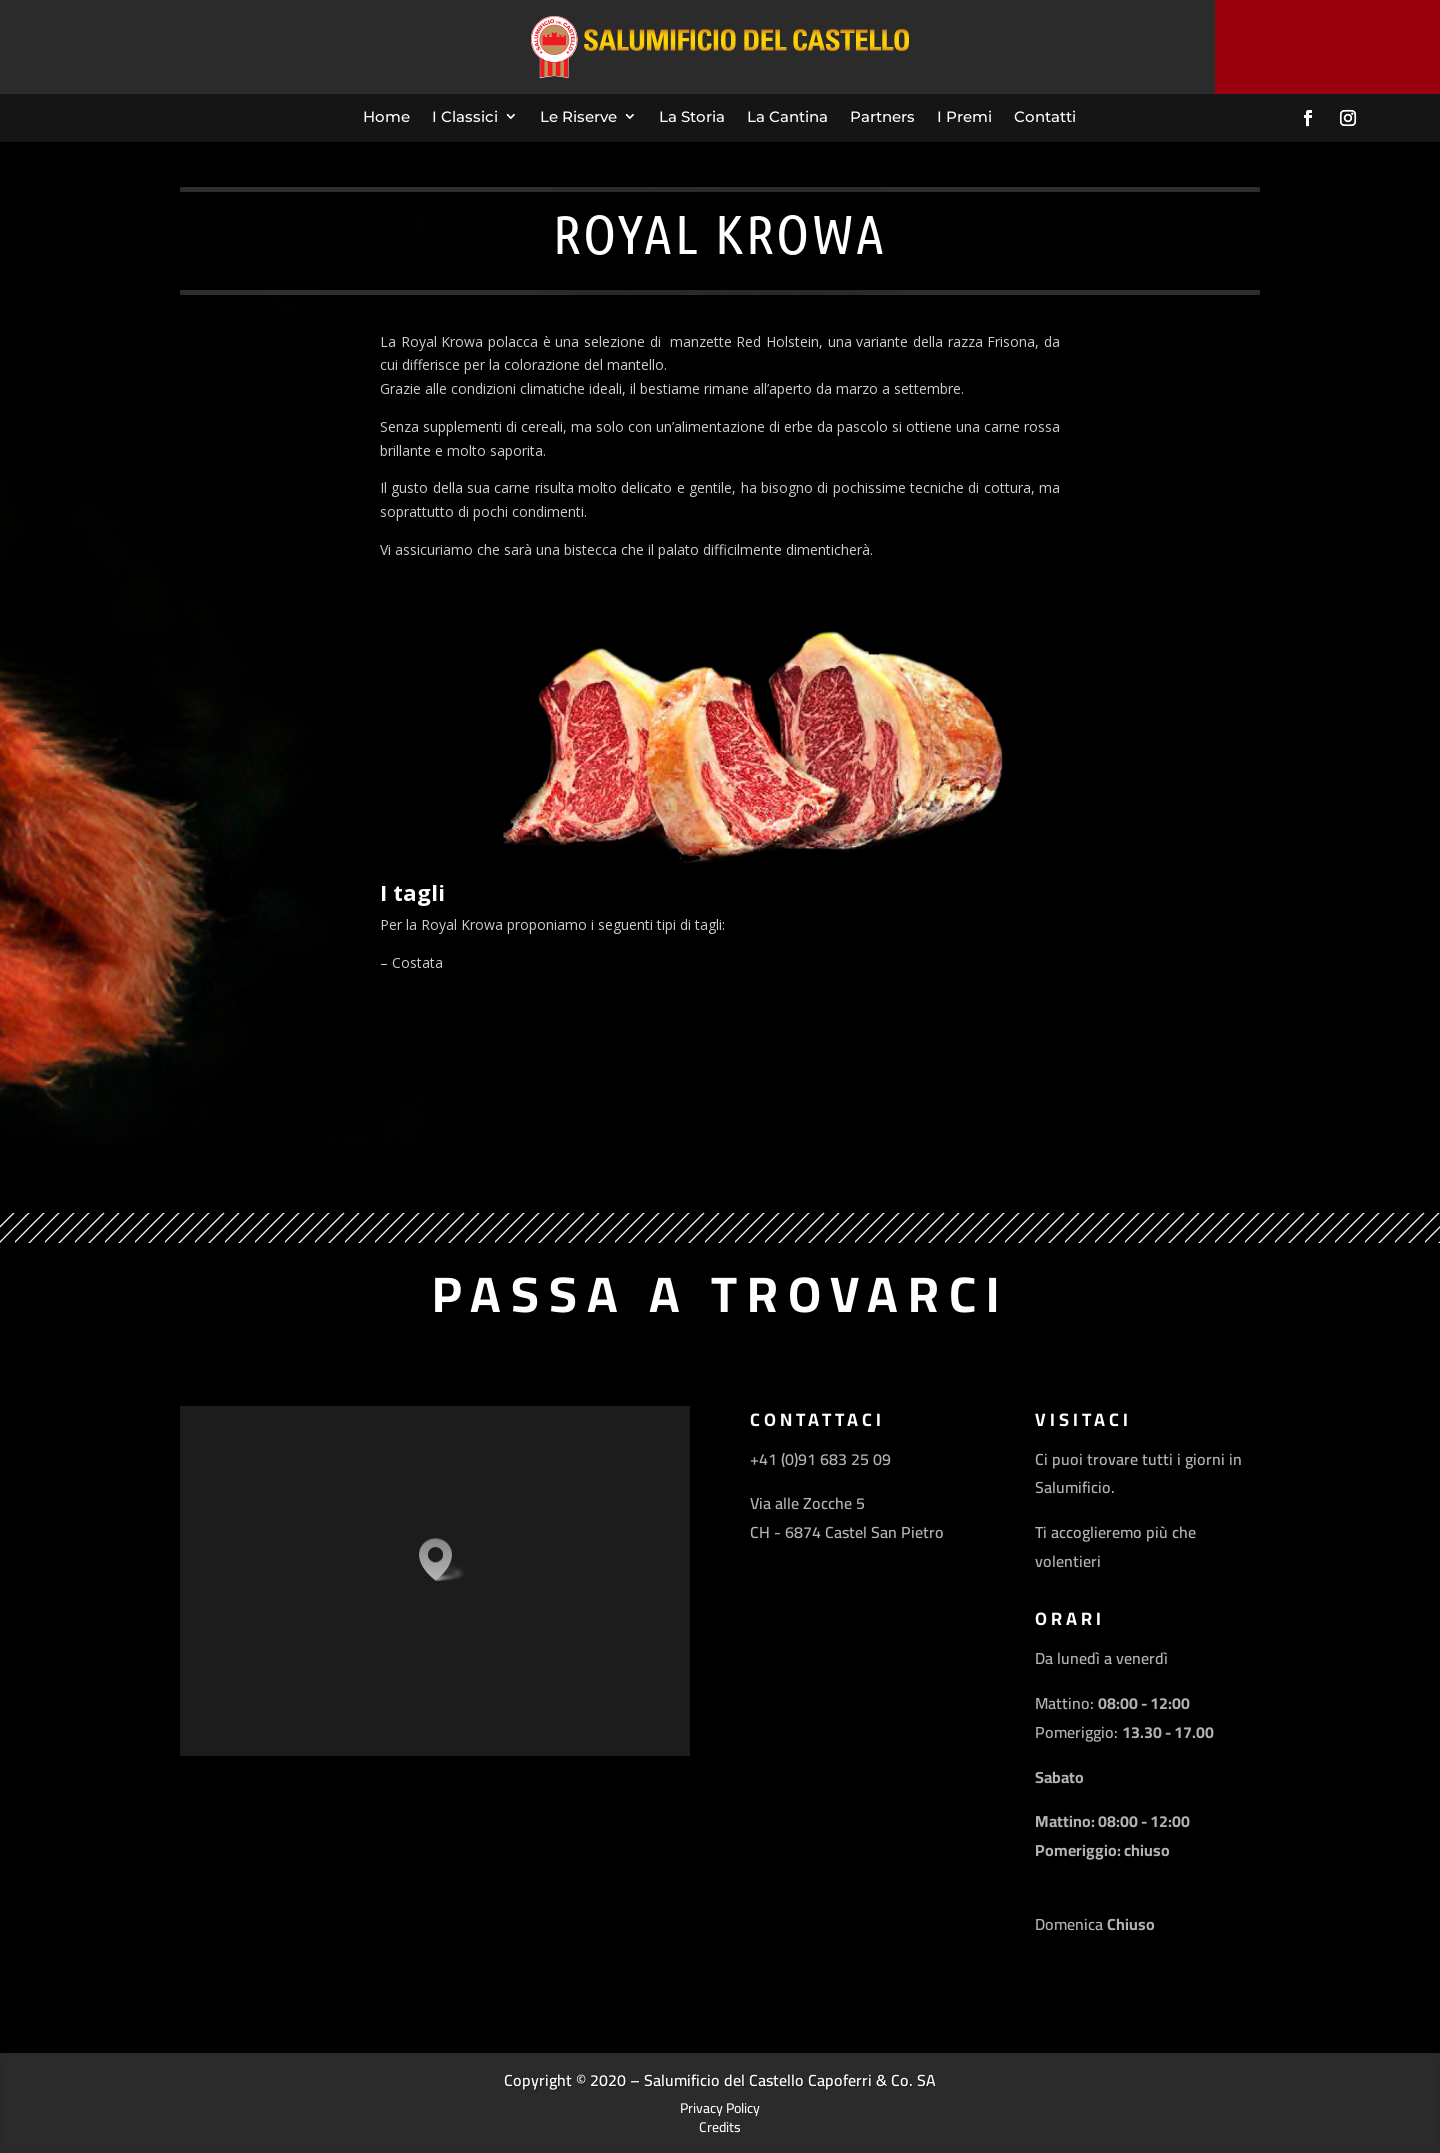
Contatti (1045, 116)
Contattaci (1328, 46)
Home (386, 116)
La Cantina (787, 116)
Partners (882, 116)
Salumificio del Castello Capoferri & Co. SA (790, 2080)
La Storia (692, 116)
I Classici (465, 116)
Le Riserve (578, 116)
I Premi (964, 116)
